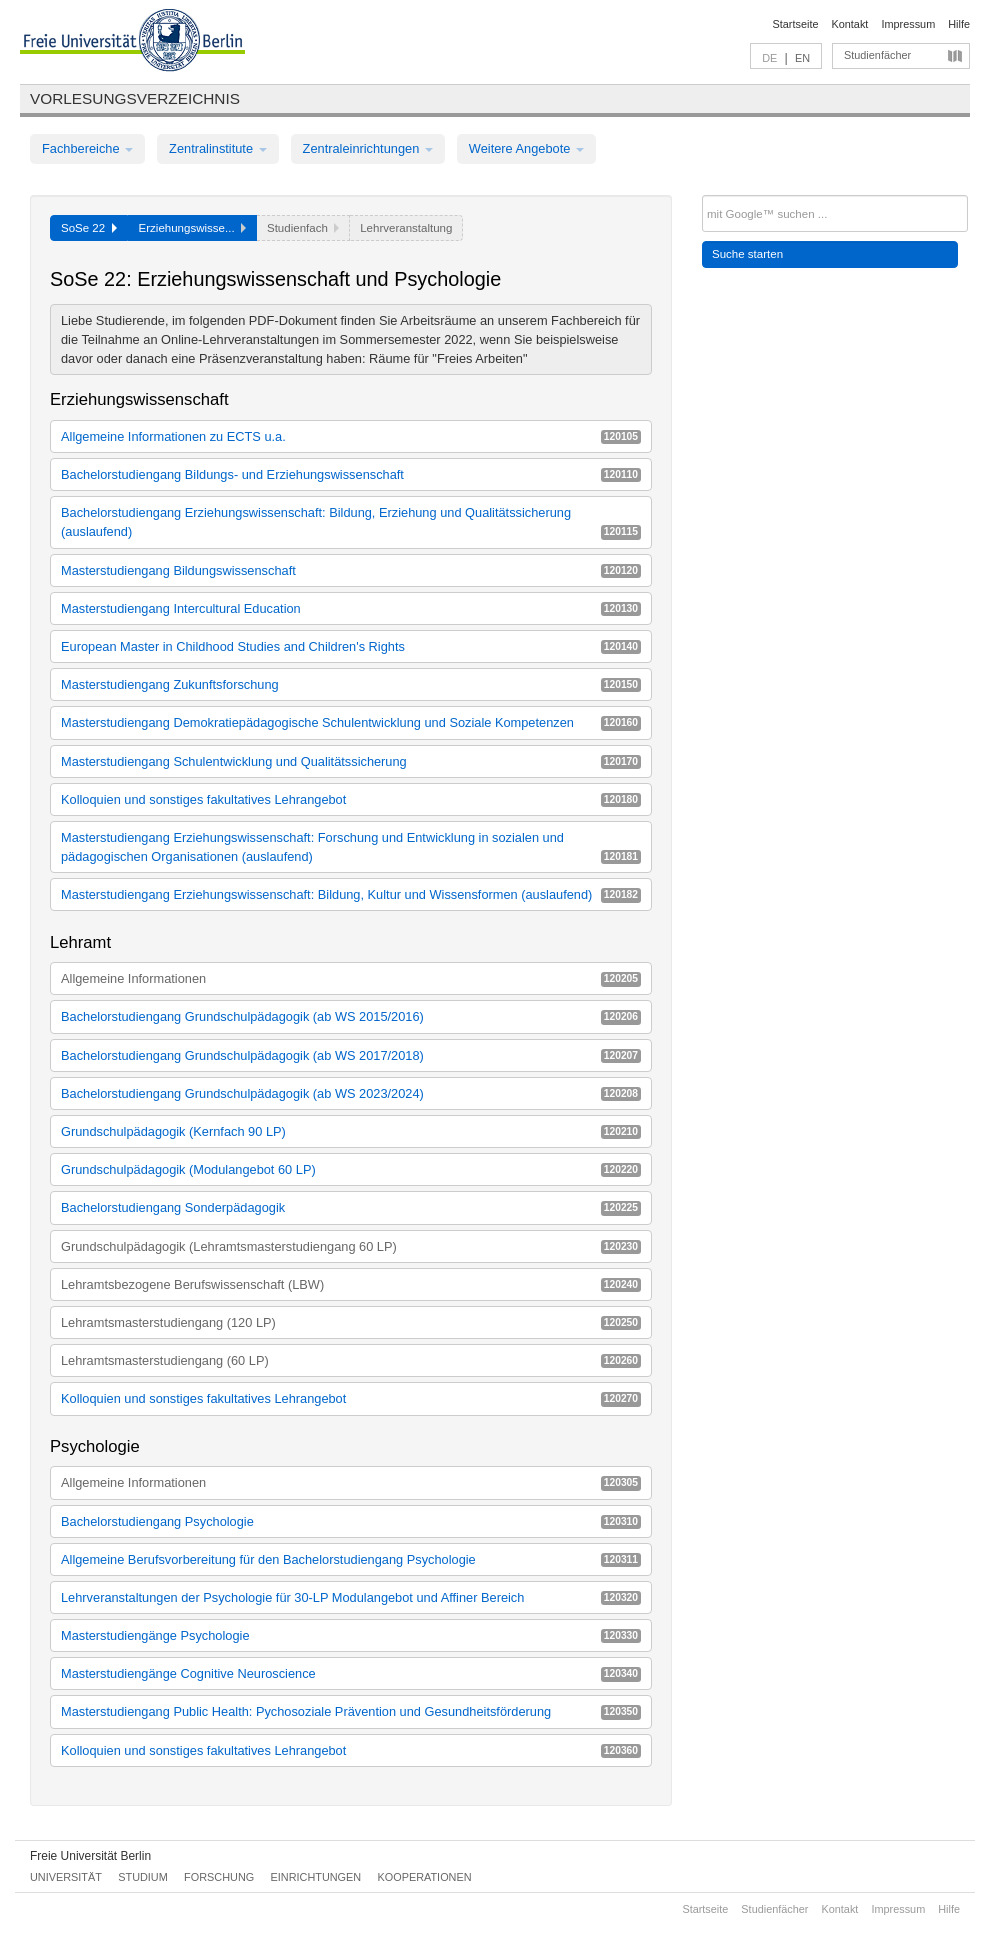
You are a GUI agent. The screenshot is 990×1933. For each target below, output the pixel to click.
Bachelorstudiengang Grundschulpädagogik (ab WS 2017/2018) (351, 1055)
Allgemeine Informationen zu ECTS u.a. (351, 436)
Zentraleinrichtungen (368, 148)
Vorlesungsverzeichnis (135, 98)
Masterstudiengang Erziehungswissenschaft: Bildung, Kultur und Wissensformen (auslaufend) (351, 894)
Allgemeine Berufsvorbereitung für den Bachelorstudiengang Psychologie (351, 1559)
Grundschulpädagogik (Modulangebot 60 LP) (351, 1169)
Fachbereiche (87, 148)
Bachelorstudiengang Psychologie (351, 1521)
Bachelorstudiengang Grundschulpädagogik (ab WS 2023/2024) (351, 1093)
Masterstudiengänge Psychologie (351, 1635)
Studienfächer (877, 55)
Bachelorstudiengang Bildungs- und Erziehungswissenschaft (351, 474)
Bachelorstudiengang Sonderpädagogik (351, 1207)
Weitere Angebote (526, 148)
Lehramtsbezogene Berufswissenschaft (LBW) (351, 1284)
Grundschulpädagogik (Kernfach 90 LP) (351, 1131)
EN (802, 58)
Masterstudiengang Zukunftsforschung (351, 684)
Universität (66, 1877)
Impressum (908, 24)
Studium (143, 1877)
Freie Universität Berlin (90, 1856)
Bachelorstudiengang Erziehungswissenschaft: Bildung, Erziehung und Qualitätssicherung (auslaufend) (351, 522)
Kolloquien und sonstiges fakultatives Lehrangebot (351, 799)
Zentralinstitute (218, 148)
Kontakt (850, 24)
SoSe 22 (89, 228)
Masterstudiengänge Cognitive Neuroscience (351, 1673)
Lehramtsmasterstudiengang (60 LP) (351, 1360)
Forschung (219, 1877)
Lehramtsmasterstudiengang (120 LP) (351, 1322)
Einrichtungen (316, 1877)
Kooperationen (425, 1877)
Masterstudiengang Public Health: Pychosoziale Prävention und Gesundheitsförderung (351, 1711)
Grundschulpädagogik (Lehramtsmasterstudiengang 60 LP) (351, 1246)
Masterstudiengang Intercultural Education (351, 608)
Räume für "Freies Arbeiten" (448, 358)
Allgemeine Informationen (351, 978)
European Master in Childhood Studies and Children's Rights (351, 646)
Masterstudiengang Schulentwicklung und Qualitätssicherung (351, 761)
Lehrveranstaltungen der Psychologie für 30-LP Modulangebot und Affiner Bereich (351, 1597)
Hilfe (959, 24)
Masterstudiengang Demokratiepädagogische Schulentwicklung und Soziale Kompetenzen (351, 722)
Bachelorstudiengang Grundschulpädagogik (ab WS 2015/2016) (351, 1016)
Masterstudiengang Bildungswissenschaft (351, 570)
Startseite (796, 24)
